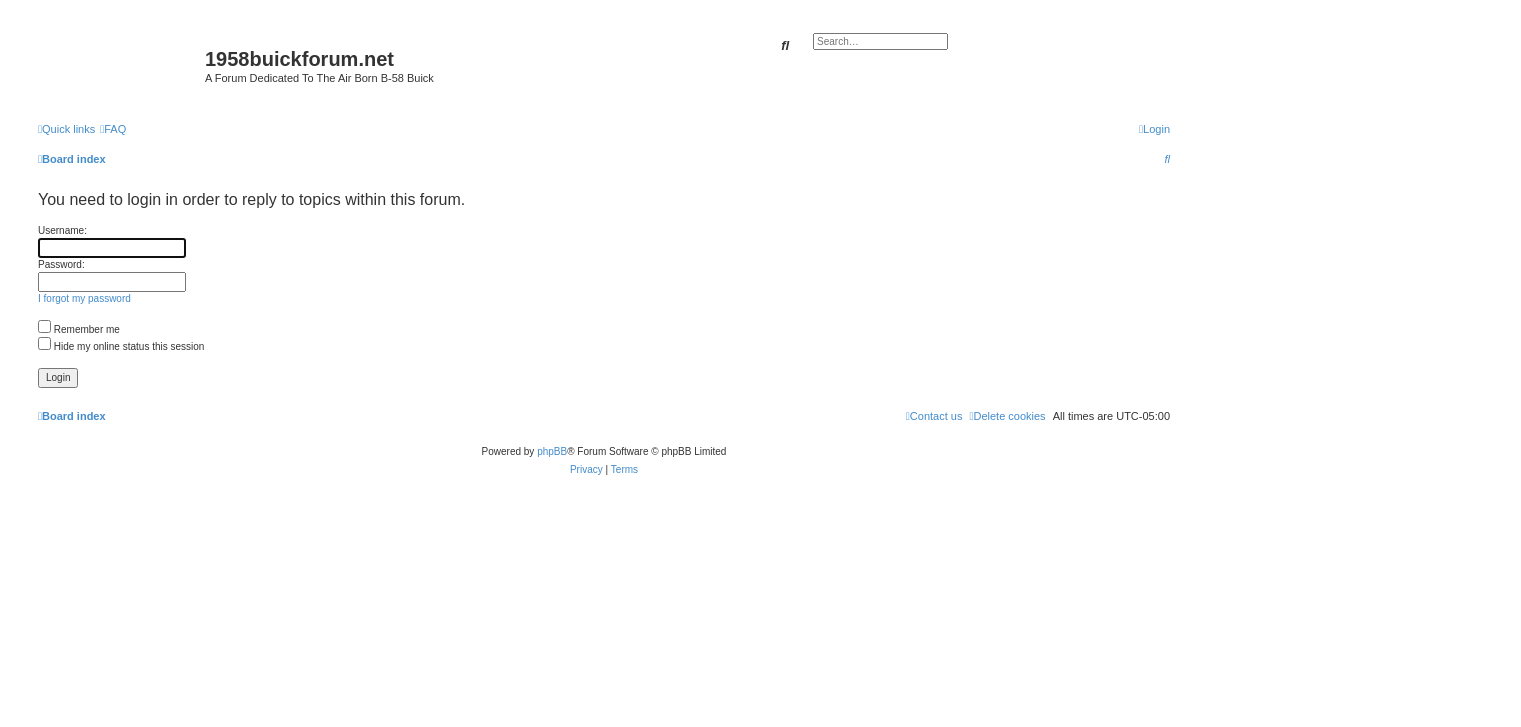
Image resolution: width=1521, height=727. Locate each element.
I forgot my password (84, 298)
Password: (61, 264)
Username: (62, 230)
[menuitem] (113, 129)
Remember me (79, 329)
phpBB (552, 451)
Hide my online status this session (121, 346)
